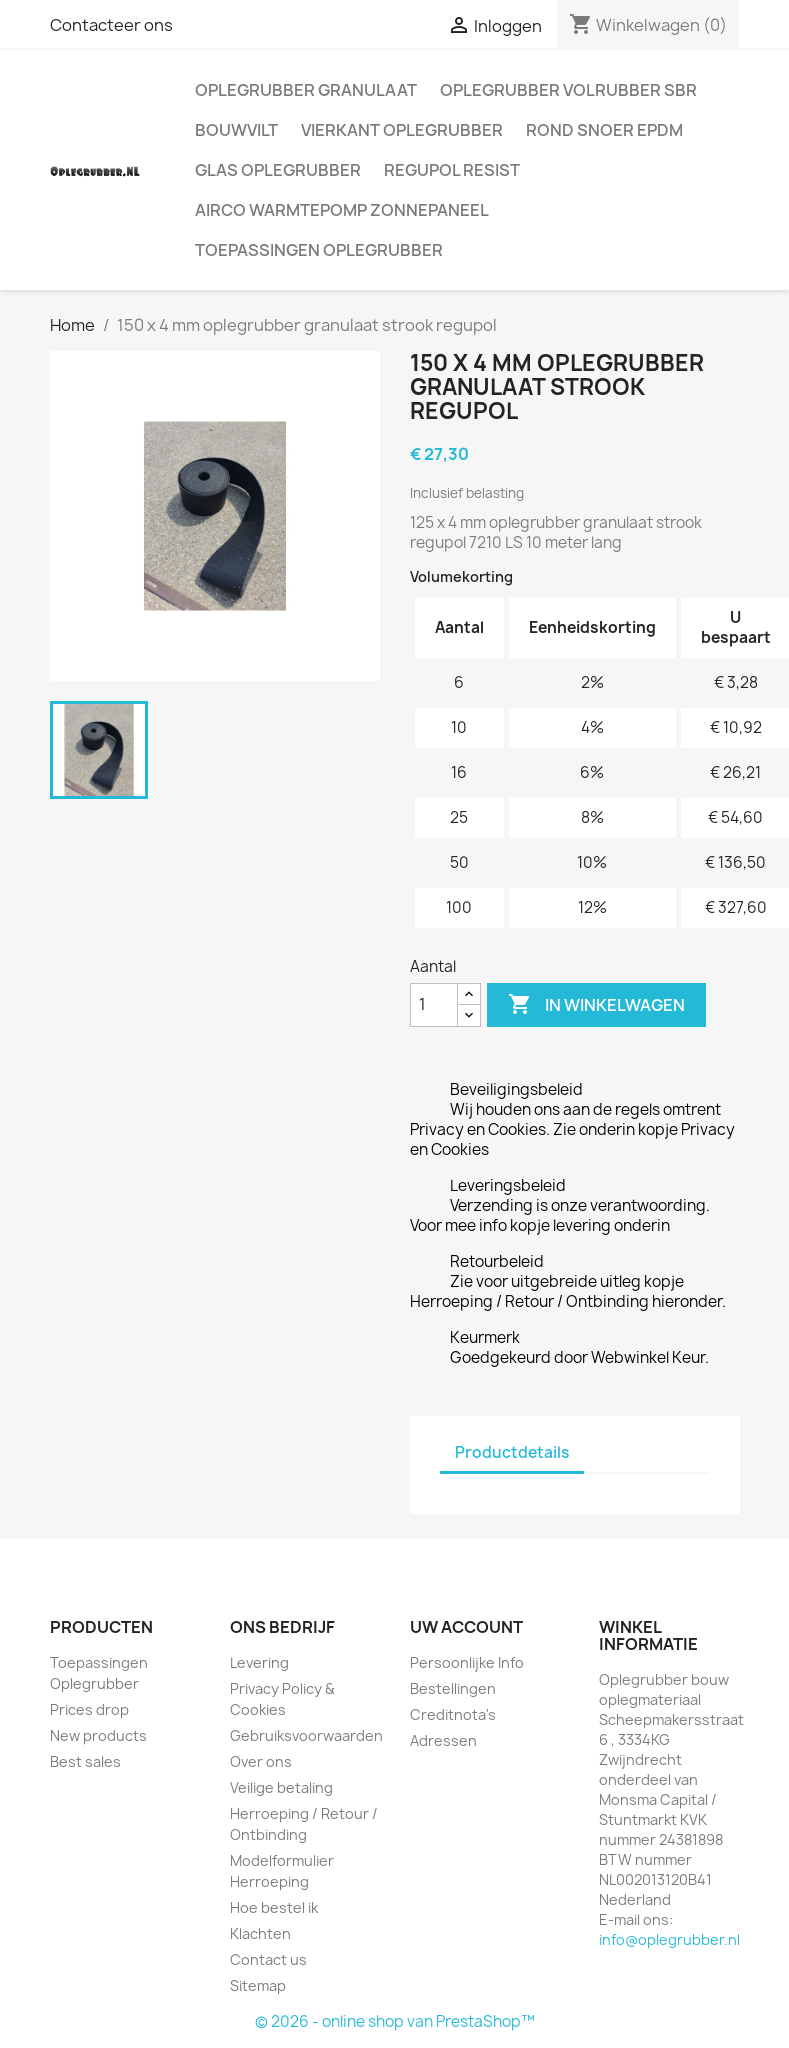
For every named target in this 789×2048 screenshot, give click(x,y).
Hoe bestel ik (274, 1907)
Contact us (268, 1959)
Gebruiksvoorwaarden (306, 1735)
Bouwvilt (236, 130)
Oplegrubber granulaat (306, 90)
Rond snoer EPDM (604, 130)
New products (98, 1735)
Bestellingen (453, 1688)
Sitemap (258, 1985)
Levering (259, 1662)
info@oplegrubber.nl (669, 1939)
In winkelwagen (596, 1005)
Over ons (261, 1761)
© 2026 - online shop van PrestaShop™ (395, 2021)
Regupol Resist (452, 170)
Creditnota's (453, 1714)
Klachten (260, 1933)
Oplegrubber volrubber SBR (568, 90)
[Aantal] (434, 1005)
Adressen (443, 1740)
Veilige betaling (281, 1787)
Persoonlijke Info (467, 1662)
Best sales (85, 1761)
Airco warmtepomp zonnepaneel (342, 210)
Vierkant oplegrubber (402, 130)
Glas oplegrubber (278, 170)
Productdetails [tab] (512, 1452)
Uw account (466, 1627)
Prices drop (89, 1709)
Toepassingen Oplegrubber (319, 250)
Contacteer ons (111, 25)
